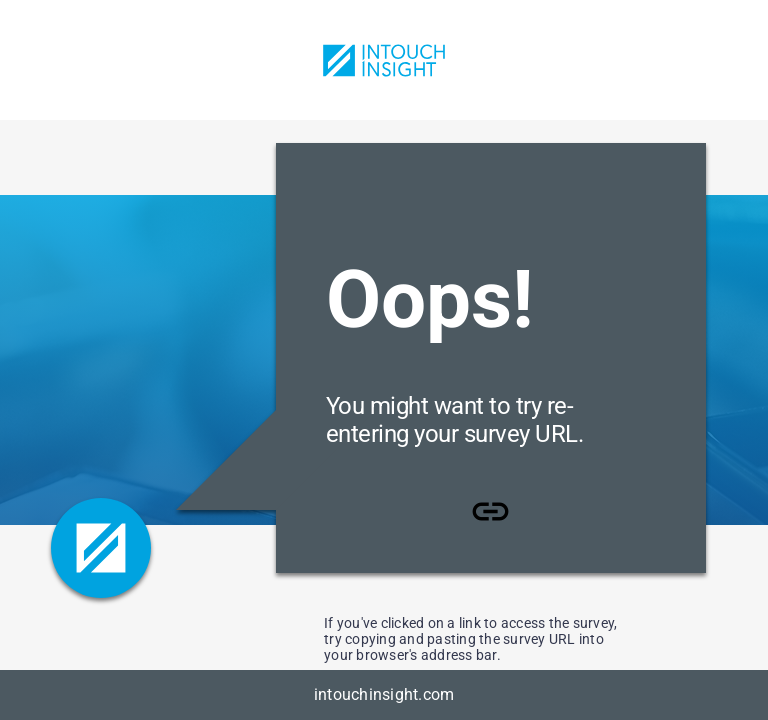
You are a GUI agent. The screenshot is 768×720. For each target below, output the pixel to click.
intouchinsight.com (384, 694)
